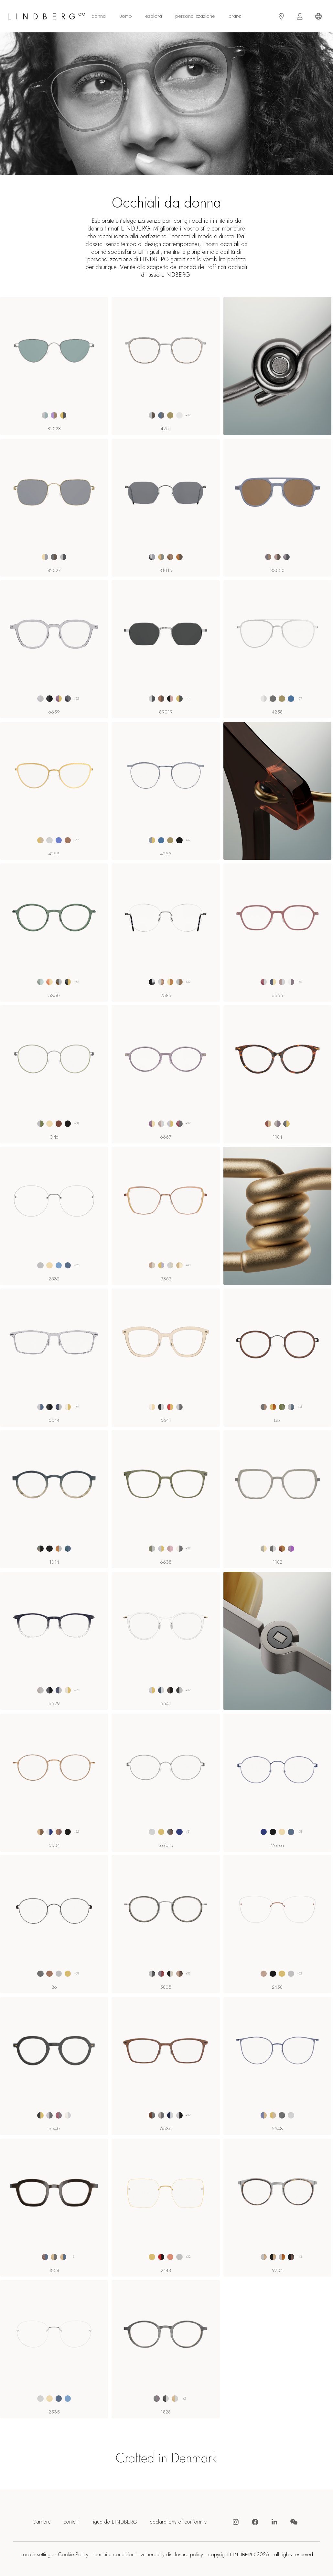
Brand (235, 16)
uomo (125, 16)
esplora (153, 16)
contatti (71, 2522)
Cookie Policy (73, 2555)
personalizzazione (195, 16)
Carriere (41, 2522)
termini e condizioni (114, 2555)
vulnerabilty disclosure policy (172, 2555)
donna (98, 16)
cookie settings (36, 2555)
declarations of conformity (178, 2522)
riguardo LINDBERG (114, 2522)
